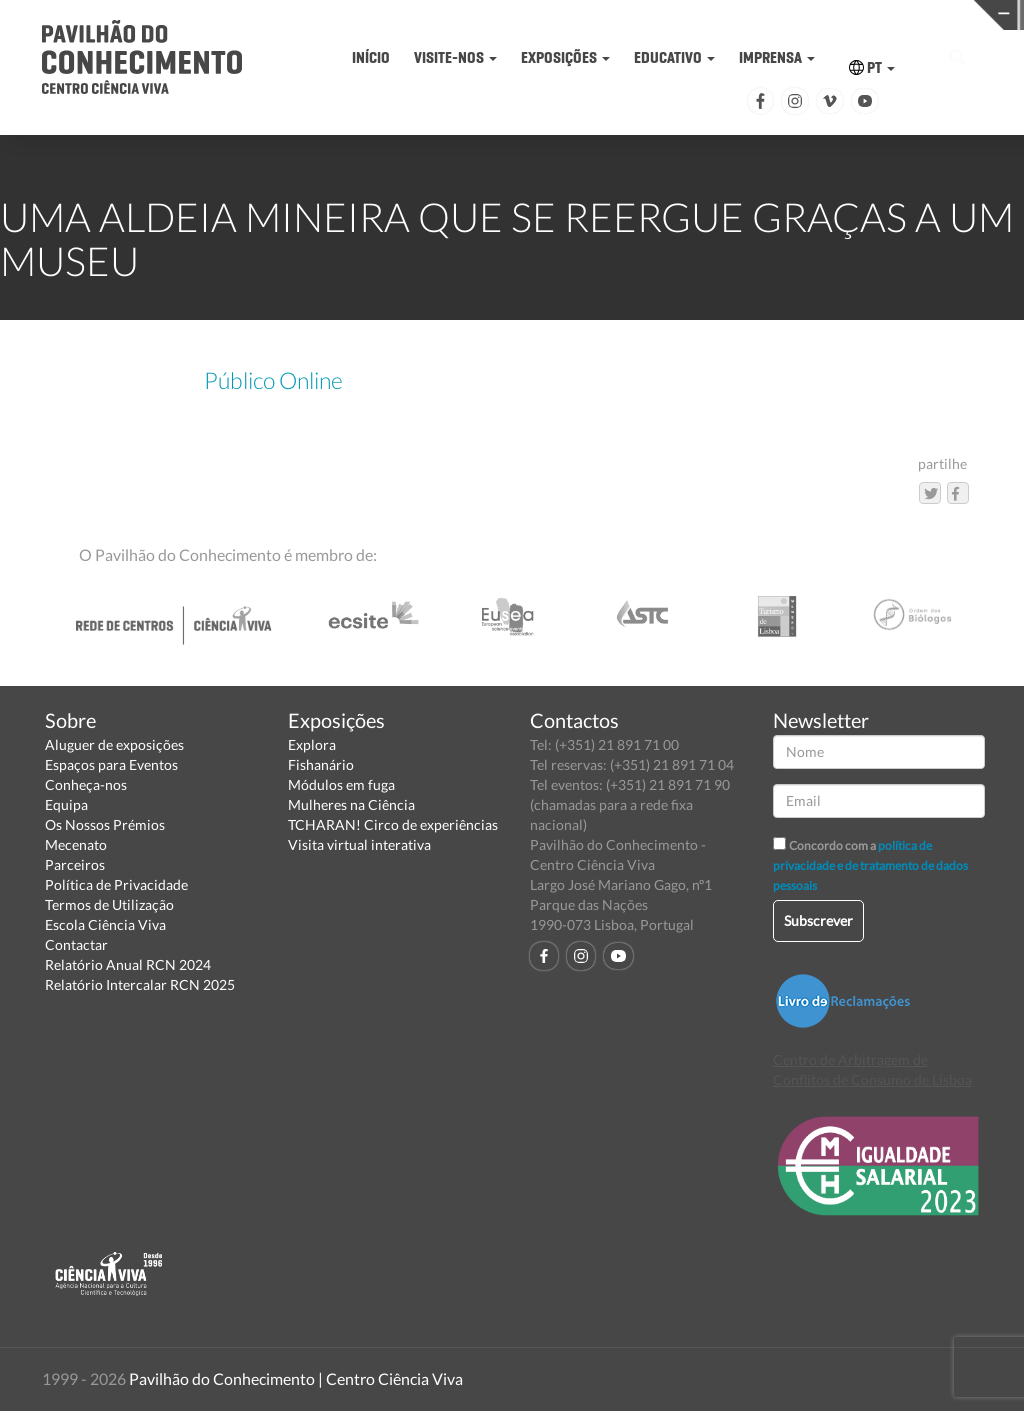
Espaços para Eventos (111, 764)
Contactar (76, 944)
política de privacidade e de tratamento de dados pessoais (870, 865)
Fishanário (321, 764)
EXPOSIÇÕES (565, 57)
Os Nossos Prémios (105, 824)
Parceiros (75, 864)
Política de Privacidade (116, 884)
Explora (312, 744)
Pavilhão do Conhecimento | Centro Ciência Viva (296, 1378)
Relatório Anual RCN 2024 (128, 964)
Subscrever (818, 920)
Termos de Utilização (109, 904)
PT (872, 67)
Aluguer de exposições (114, 744)
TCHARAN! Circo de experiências (393, 824)
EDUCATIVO (674, 57)
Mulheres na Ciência (351, 804)
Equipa (66, 804)
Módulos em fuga (341, 784)
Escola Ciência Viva (105, 924)
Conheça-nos (86, 784)
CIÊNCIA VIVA (694, 13)
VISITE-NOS (455, 57)
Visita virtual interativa (359, 844)
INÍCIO (371, 57)
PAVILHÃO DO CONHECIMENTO (472, 15)
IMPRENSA (777, 57)
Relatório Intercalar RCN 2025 (140, 984)
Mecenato (76, 844)
